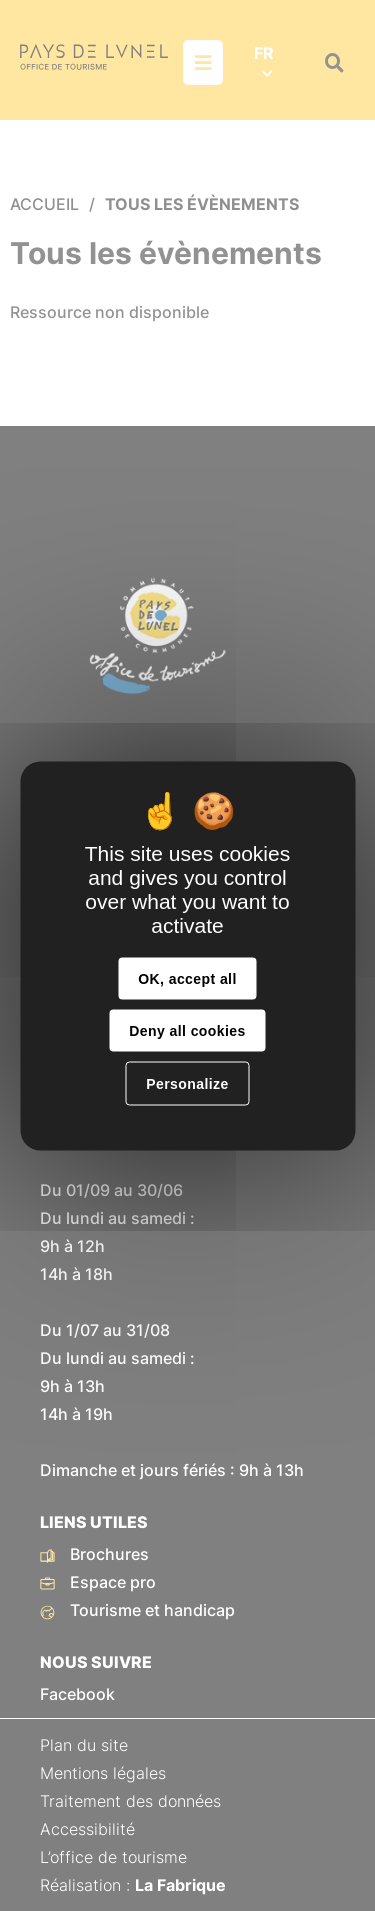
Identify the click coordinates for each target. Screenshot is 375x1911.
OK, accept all (187, 978)
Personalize (187, 1083)
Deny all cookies (187, 1030)
